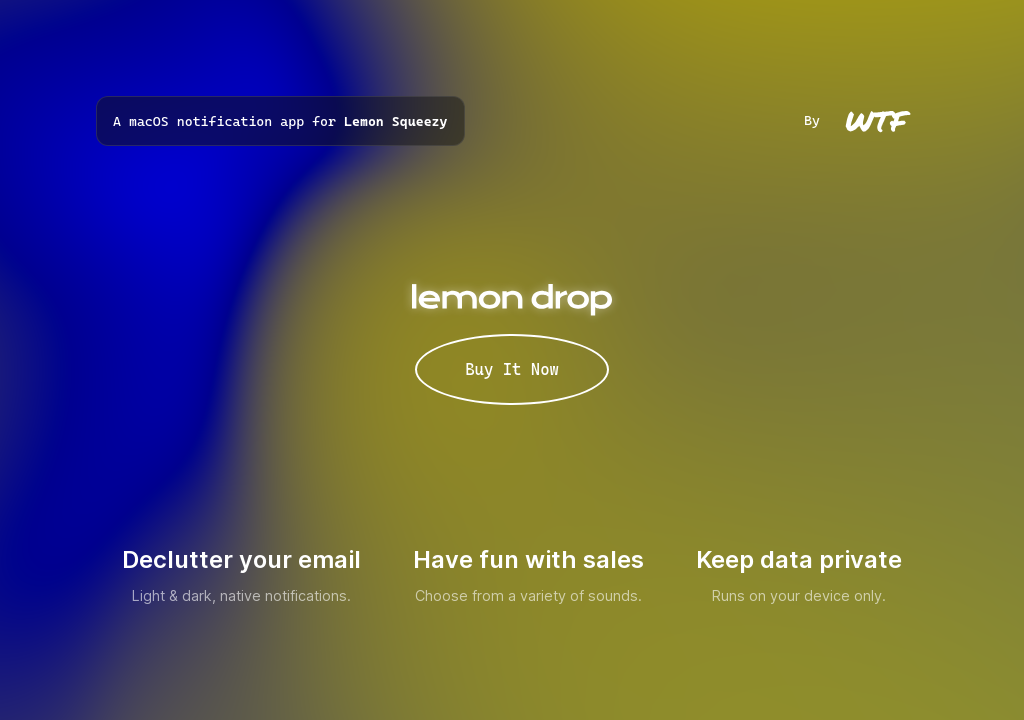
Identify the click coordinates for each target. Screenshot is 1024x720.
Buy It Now (512, 369)
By (866, 120)
